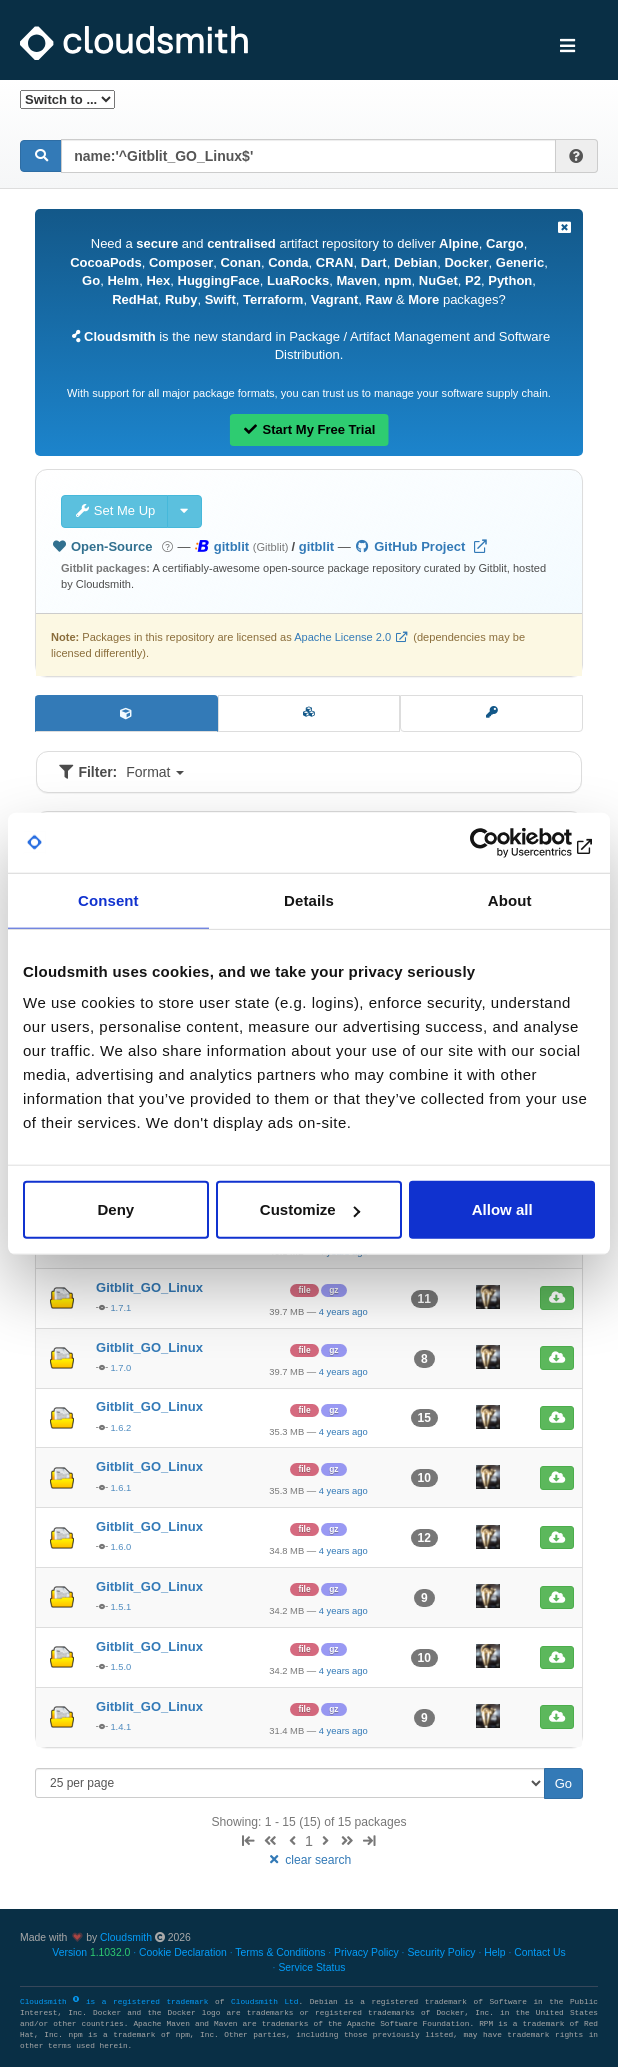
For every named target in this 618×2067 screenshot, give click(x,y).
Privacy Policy (366, 1952)
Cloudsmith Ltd (264, 2002)
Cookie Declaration (183, 1952)
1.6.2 (120, 1427)
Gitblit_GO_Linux (149, 1287)
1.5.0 (120, 1666)
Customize (310, 1209)
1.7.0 (120, 1367)
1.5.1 (120, 1606)
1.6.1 (120, 1487)
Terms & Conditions (280, 1952)
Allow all (502, 1209)
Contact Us (539, 1952)
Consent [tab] (108, 899)
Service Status (311, 1967)
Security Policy (441, 1952)
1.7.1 (120, 1307)
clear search (309, 1860)
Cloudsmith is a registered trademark (117, 2002)
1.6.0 (120, 1546)
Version (91, 1952)
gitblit (316, 546)
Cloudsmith (126, 1937)
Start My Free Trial (309, 429)
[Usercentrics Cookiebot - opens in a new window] (507, 842)
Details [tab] (309, 899)
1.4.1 (120, 1726)
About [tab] (510, 899)
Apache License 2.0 (342, 637)
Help (494, 1952)
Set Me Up (114, 510)
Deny (115, 1209)
